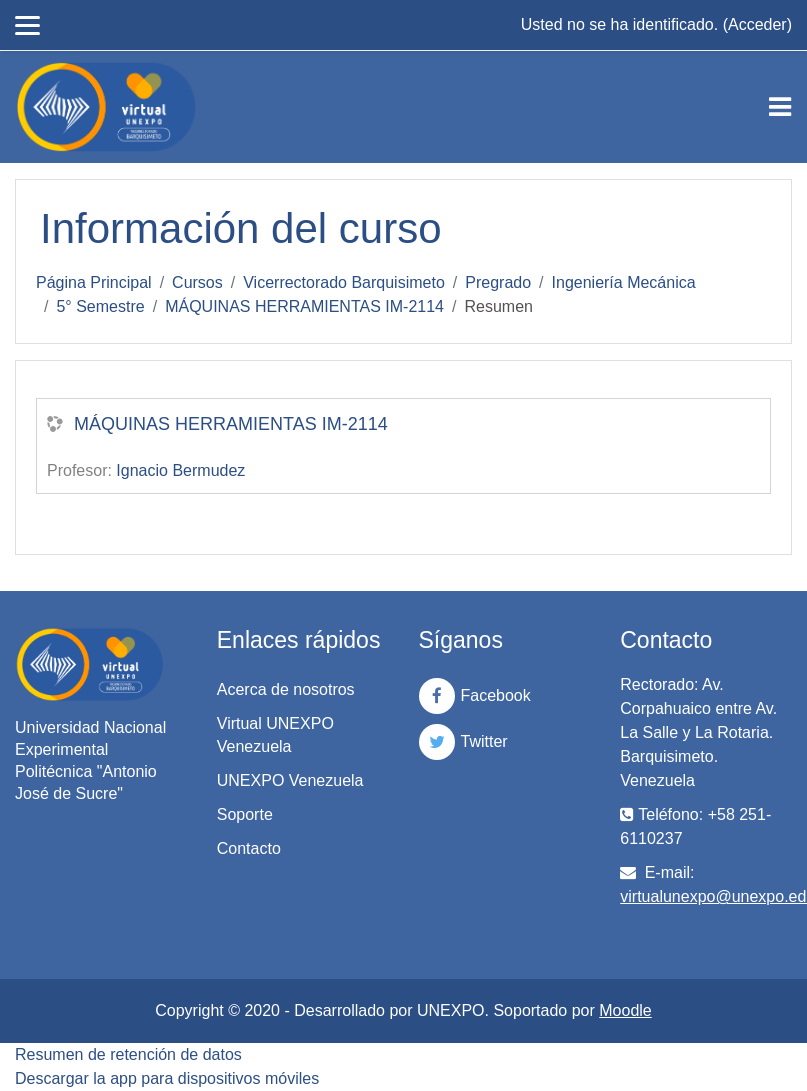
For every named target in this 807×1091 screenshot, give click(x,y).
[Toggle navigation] (780, 107)
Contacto (249, 848)
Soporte (245, 814)
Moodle (625, 1010)
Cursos (197, 282)
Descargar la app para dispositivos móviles (167, 1078)
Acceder (757, 24)
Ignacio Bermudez (180, 470)
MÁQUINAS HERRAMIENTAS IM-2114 (304, 306)
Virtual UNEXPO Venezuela (275, 735)
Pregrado (498, 282)
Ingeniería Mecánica (624, 282)
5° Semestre (100, 306)
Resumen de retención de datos (128, 1054)
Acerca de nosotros (286, 689)
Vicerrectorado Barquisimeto (344, 282)
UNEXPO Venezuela (290, 780)
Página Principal (94, 282)
